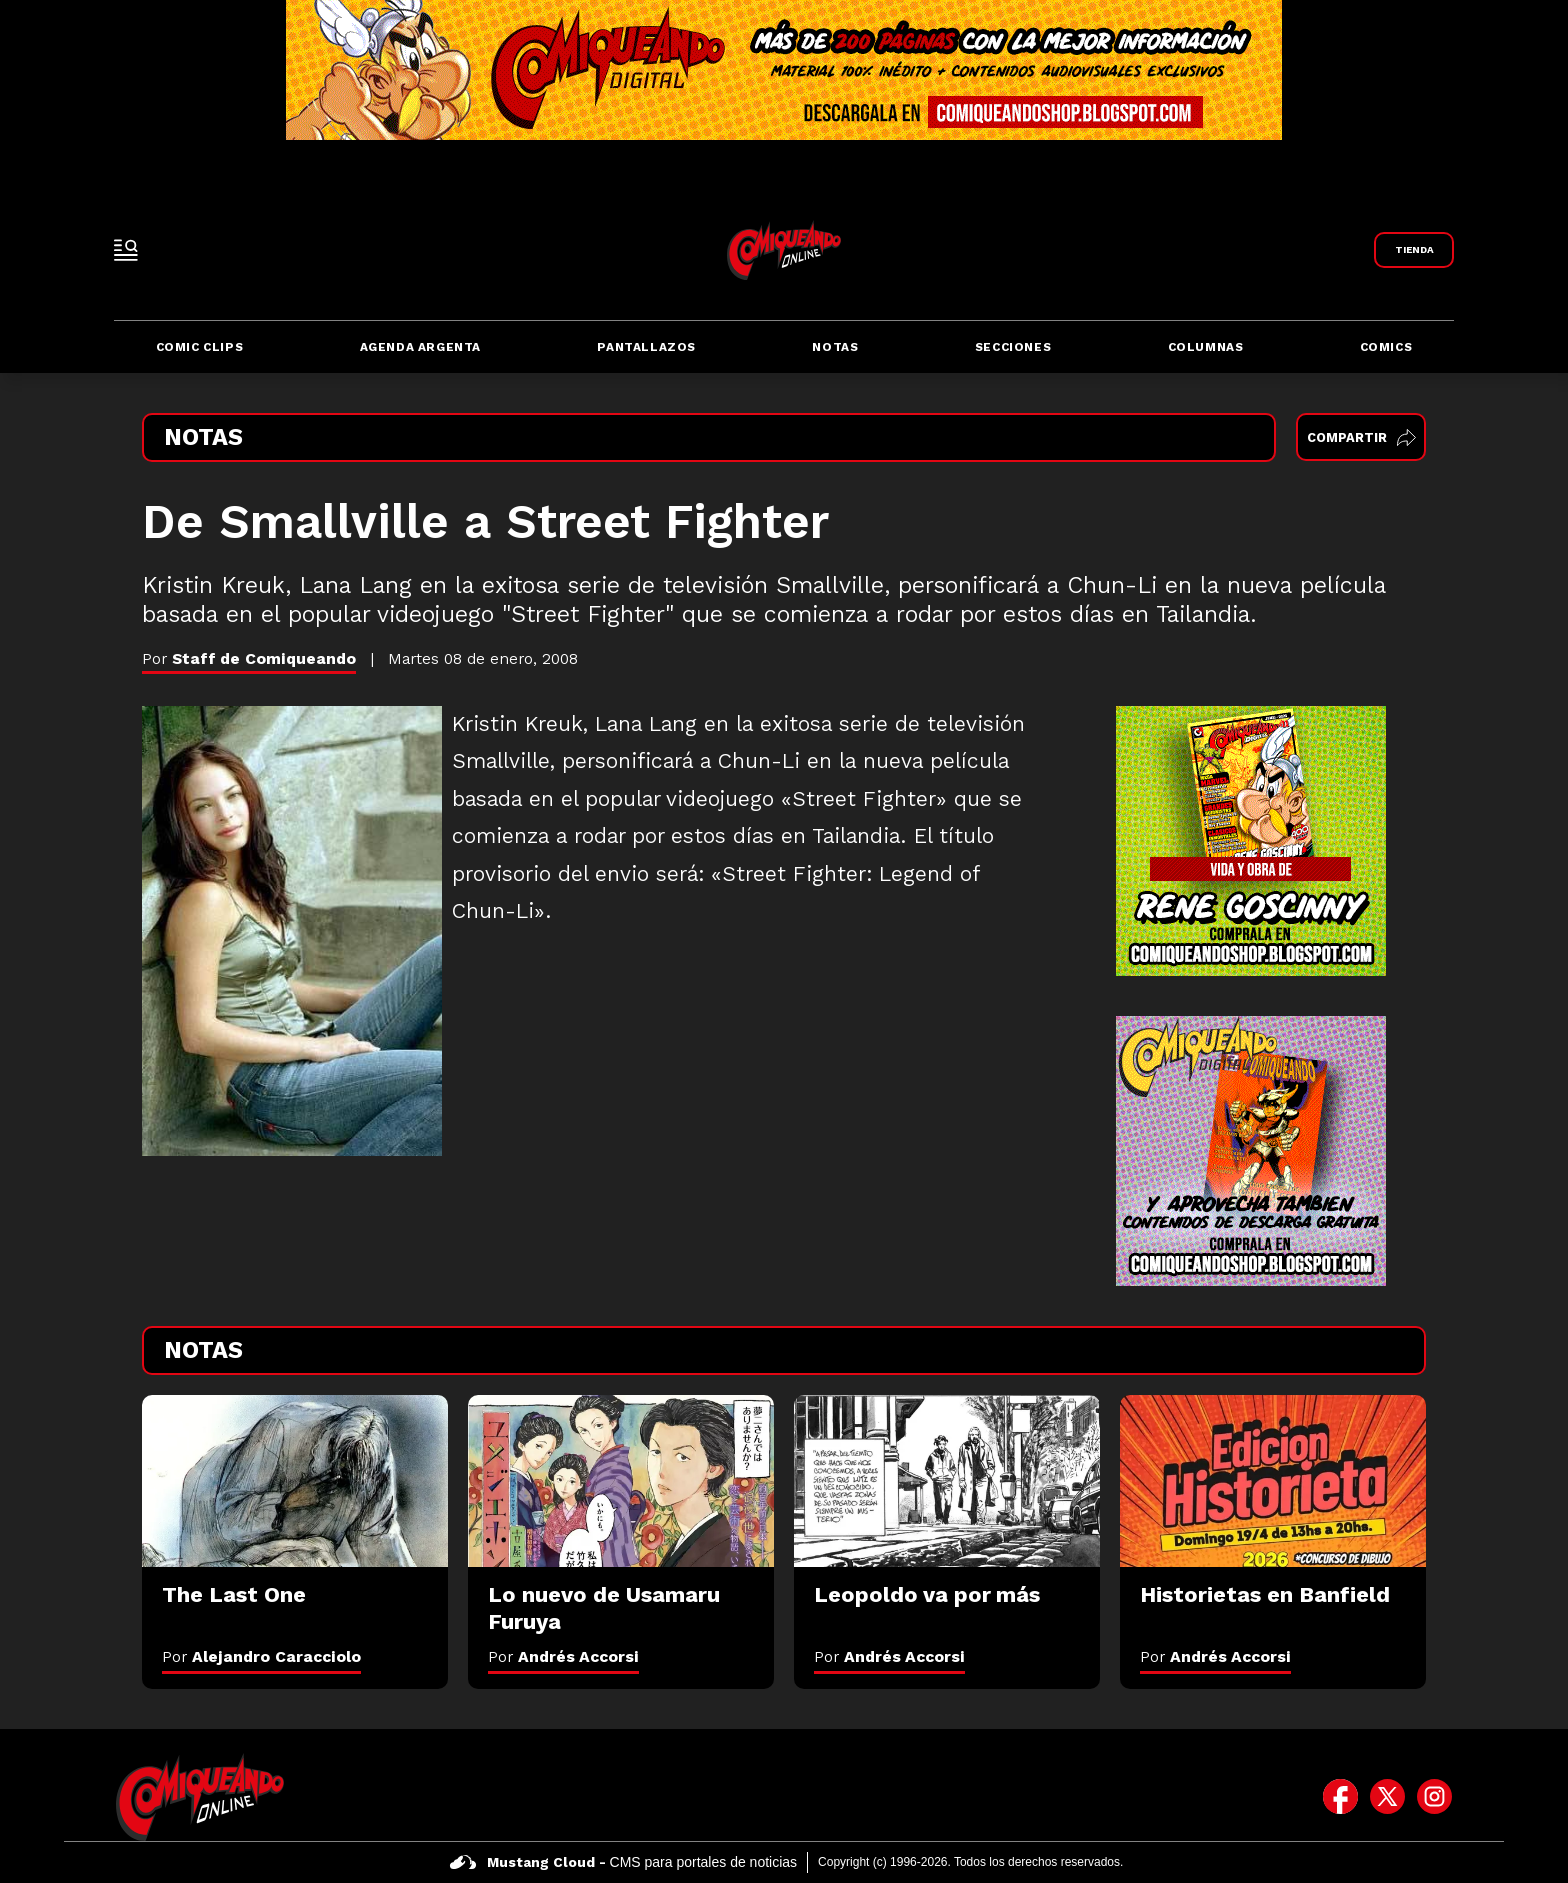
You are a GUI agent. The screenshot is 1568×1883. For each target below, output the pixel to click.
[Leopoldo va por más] (947, 1481)
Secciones (1013, 347)
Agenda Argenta (420, 347)
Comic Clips (200, 347)
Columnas (1206, 347)
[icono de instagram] (1434, 1797)
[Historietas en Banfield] (1273, 1481)
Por (261, 1656)
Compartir (1361, 437)
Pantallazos (646, 347)
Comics (1386, 347)
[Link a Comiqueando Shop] (1414, 250)
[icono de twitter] (1387, 1797)
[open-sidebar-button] (126, 250)
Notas (835, 347)
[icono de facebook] (1340, 1797)
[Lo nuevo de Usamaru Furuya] (621, 1481)
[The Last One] (295, 1481)
